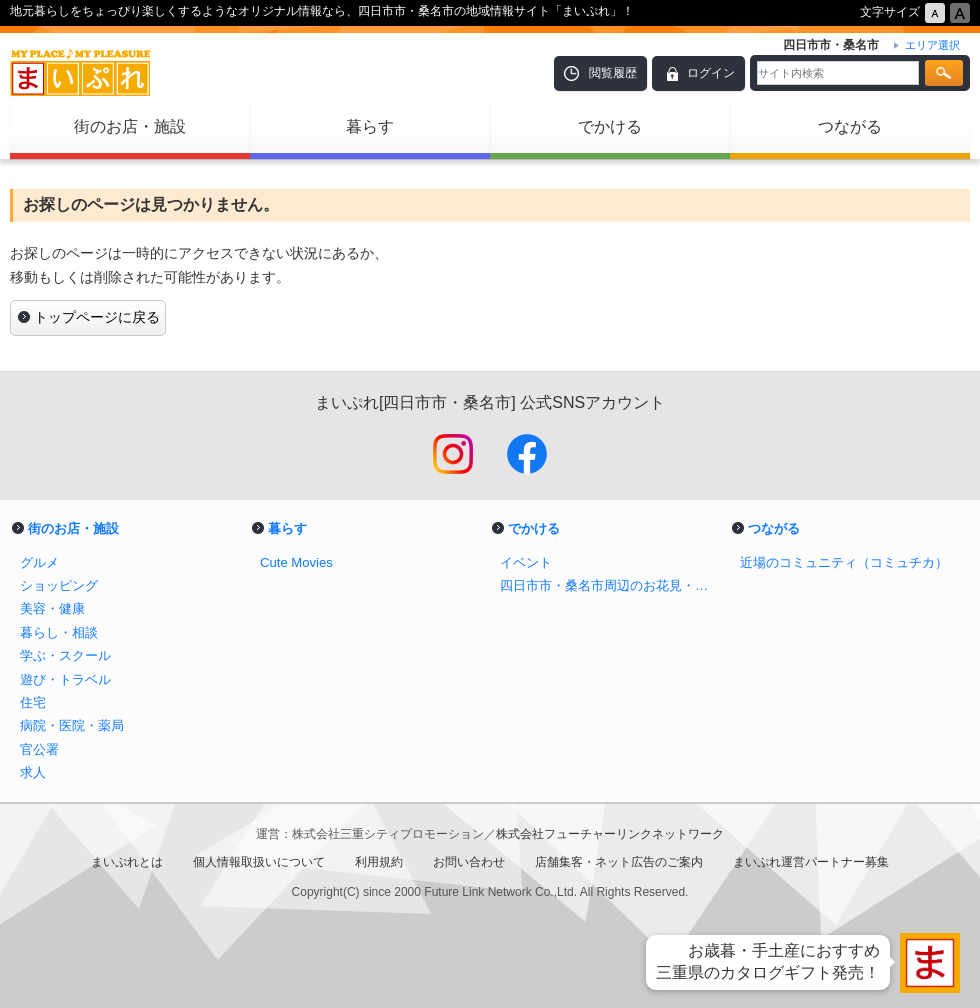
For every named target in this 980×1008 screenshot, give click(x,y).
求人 (33, 772)
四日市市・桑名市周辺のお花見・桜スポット (610, 585)
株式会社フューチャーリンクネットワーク (610, 834)
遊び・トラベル (65, 679)
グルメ (39, 562)
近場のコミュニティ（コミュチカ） (844, 562)
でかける (610, 126)
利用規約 (379, 862)
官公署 (39, 749)
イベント (526, 562)
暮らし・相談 (59, 632)
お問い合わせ (469, 862)
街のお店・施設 (130, 126)
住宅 (33, 702)
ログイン (711, 73)
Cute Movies (296, 562)
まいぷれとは (127, 862)
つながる (850, 126)
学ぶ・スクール (65, 655)
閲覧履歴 (613, 73)
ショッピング (59, 585)
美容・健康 (52, 608)
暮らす (370, 126)
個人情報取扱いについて (259, 862)
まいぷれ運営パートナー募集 (811, 862)
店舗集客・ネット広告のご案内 (619, 862)
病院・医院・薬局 (72, 725)
